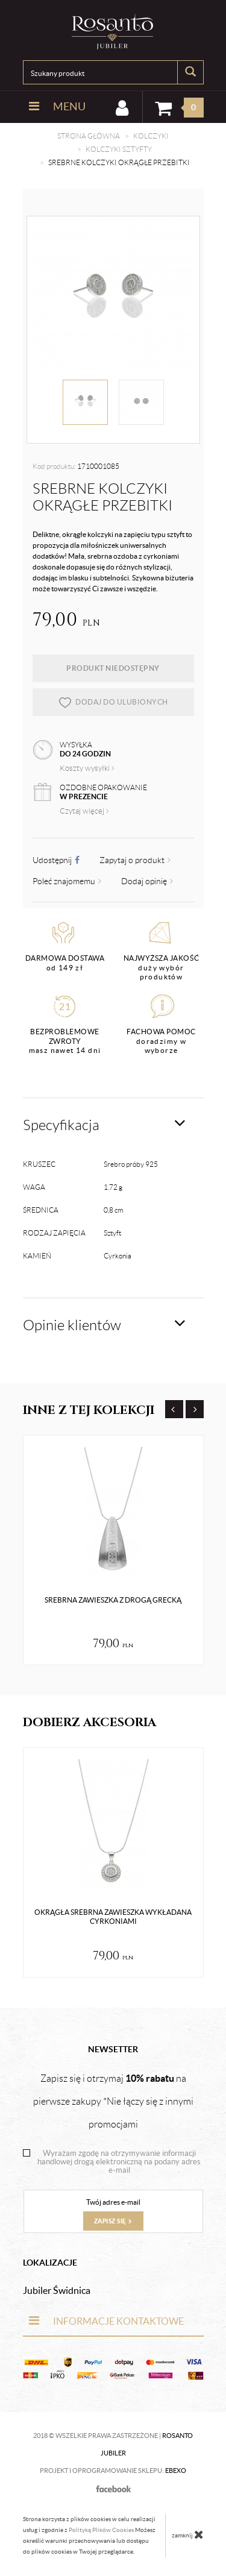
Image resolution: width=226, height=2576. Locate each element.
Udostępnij (56, 860)
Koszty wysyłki (87, 768)
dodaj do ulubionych (113, 702)
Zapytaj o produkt (135, 860)
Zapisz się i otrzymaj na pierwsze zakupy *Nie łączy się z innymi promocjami (113, 2101)
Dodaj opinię (147, 881)
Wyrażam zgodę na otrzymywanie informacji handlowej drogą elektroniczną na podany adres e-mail (119, 2162)
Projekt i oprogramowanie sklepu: (113, 2470)
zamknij (188, 2534)
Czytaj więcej (84, 810)
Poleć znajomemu (67, 881)
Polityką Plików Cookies (101, 2530)
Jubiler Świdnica (56, 2290)
